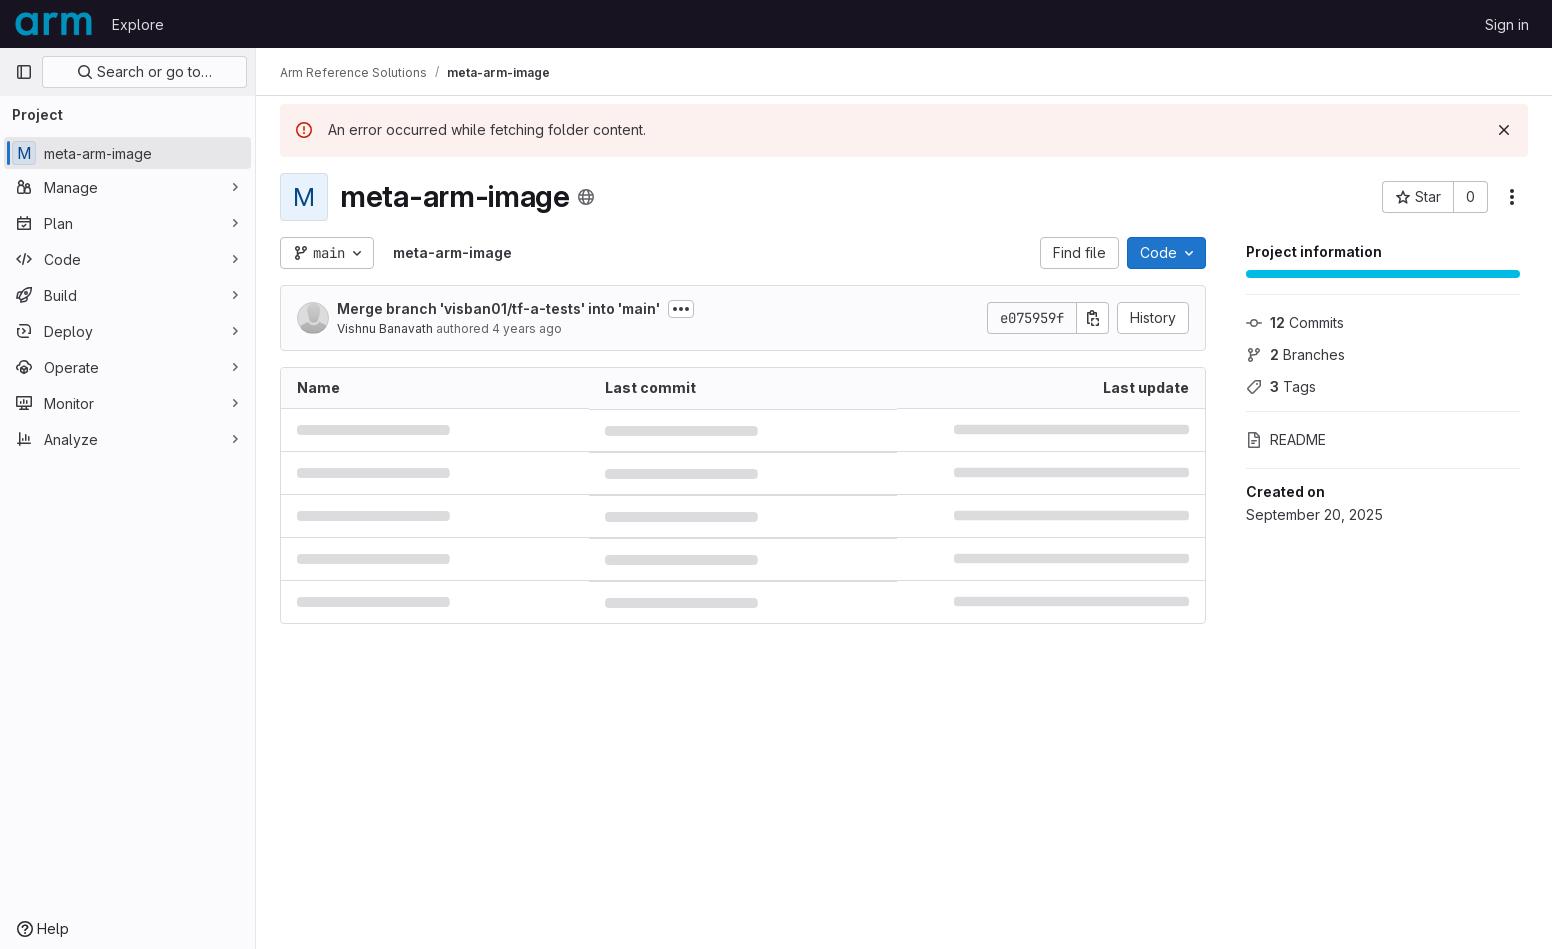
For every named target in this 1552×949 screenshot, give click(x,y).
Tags (1281, 386)
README (1286, 439)
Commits (1295, 322)
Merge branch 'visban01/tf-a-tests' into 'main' (498, 308)
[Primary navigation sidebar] (24, 72)
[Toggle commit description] (681, 309)
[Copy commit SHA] (1093, 318)
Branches (1295, 354)
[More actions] (1512, 197)
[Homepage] (53, 24)
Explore (138, 24)
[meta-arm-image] (127, 153)
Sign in (1507, 24)
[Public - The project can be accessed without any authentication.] (586, 197)
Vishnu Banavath (385, 328)
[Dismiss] (1504, 130)
